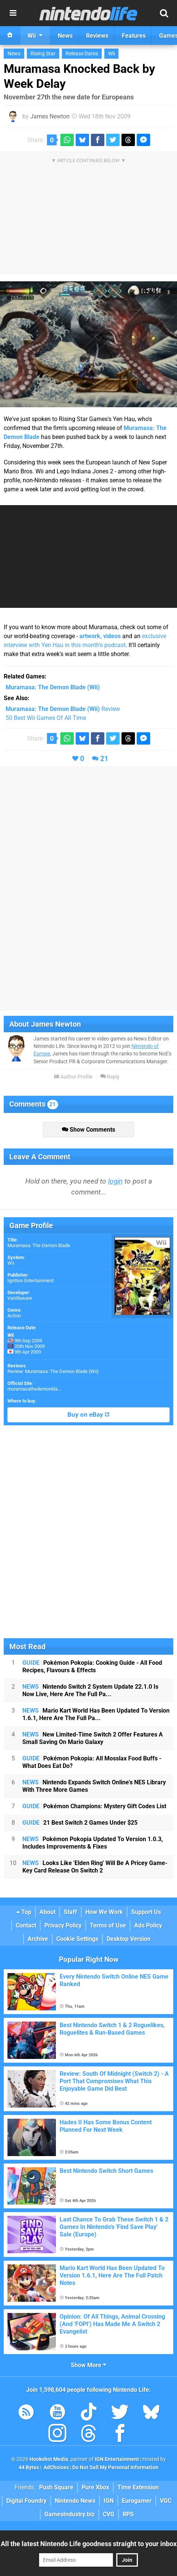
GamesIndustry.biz (69, 2514)
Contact (26, 1925)
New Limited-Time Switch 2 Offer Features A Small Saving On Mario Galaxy (92, 1738)
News (13, 53)
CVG (108, 2514)
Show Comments (88, 1129)
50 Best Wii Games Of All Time (46, 717)
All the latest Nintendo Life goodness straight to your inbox (89, 2544)
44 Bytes (29, 2467)
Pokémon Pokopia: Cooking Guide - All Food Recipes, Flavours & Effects (92, 1666)
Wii (111, 53)
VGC (165, 2500)
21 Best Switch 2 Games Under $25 (80, 1822)
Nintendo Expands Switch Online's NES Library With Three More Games (94, 1786)
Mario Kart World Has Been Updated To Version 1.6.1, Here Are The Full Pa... (96, 1714)
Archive (38, 1938)
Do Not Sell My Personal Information (115, 2467)
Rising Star (43, 53)
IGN (109, 2500)
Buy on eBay (88, 1415)
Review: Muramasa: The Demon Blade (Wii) (53, 1371)
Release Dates (82, 53)
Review (63, 708)
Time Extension (138, 2487)
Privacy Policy (63, 1925)
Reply (110, 1077)
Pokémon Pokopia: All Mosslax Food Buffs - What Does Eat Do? (91, 1762)
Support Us (146, 1911)
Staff (70, 1911)
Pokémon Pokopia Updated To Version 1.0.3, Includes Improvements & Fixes (92, 1843)
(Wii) (53, 687)
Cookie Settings (77, 1938)
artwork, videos (100, 636)
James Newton (50, 116)
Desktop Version (129, 1938)
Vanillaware (19, 1298)
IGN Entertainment (117, 2459)
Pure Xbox (95, 2487)
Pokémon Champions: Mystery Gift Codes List (94, 1806)
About (47, 1911)
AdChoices (55, 2467)
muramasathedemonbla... (34, 1389)
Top (23, 1911)
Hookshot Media (48, 2459)
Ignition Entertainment (30, 1280)
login (115, 1181)
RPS (128, 2514)
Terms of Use (108, 1925)
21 (104, 758)
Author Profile (73, 1077)
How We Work (104, 1911)
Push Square (56, 2487)
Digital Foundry (26, 2500)
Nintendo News (75, 2500)
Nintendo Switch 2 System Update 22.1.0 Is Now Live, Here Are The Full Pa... (90, 1690)
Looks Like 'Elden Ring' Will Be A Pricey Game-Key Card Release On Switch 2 (94, 1866)
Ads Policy (148, 1925)
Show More (88, 2365)
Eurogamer (137, 2500)
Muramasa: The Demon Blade (38, 1245)
